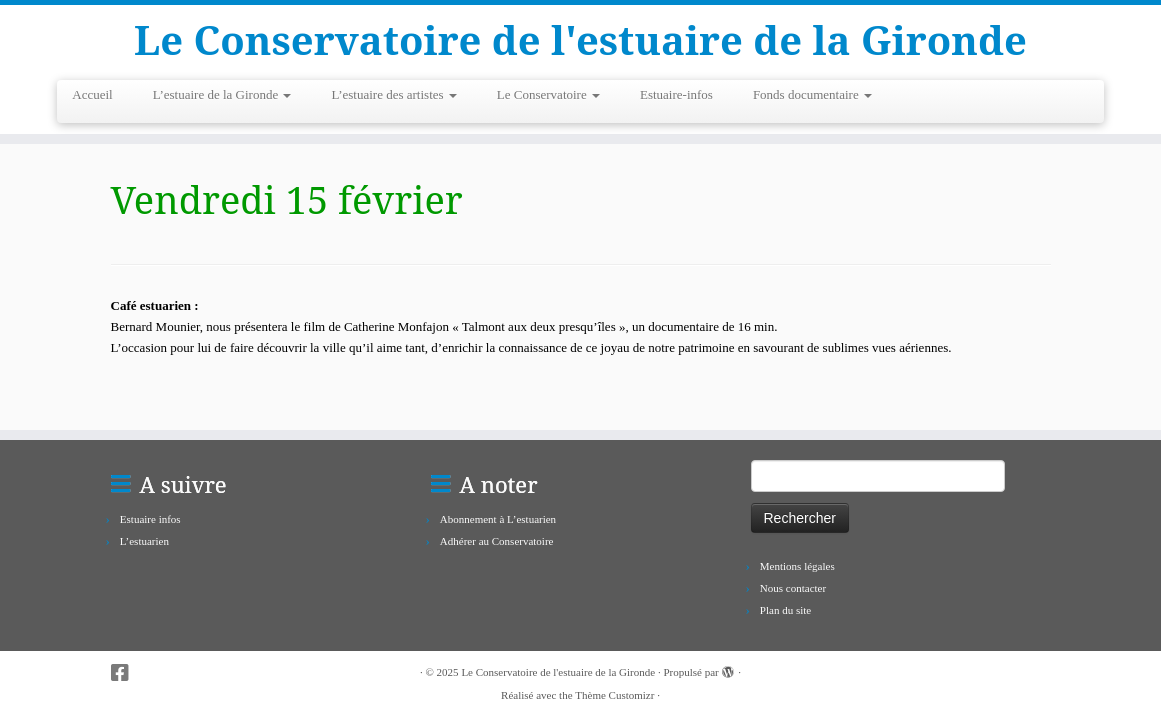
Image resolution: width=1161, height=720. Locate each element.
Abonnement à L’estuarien (498, 519)
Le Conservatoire (548, 94)
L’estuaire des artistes (393, 94)
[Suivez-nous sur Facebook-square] (126, 673)
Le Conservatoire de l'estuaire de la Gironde (580, 40)
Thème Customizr (614, 695)
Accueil (92, 94)
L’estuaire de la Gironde (222, 94)
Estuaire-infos (676, 94)
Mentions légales (797, 566)
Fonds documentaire (812, 94)
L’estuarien (144, 541)
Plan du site (785, 610)
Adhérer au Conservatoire (497, 541)
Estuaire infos (150, 519)
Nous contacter (793, 588)
